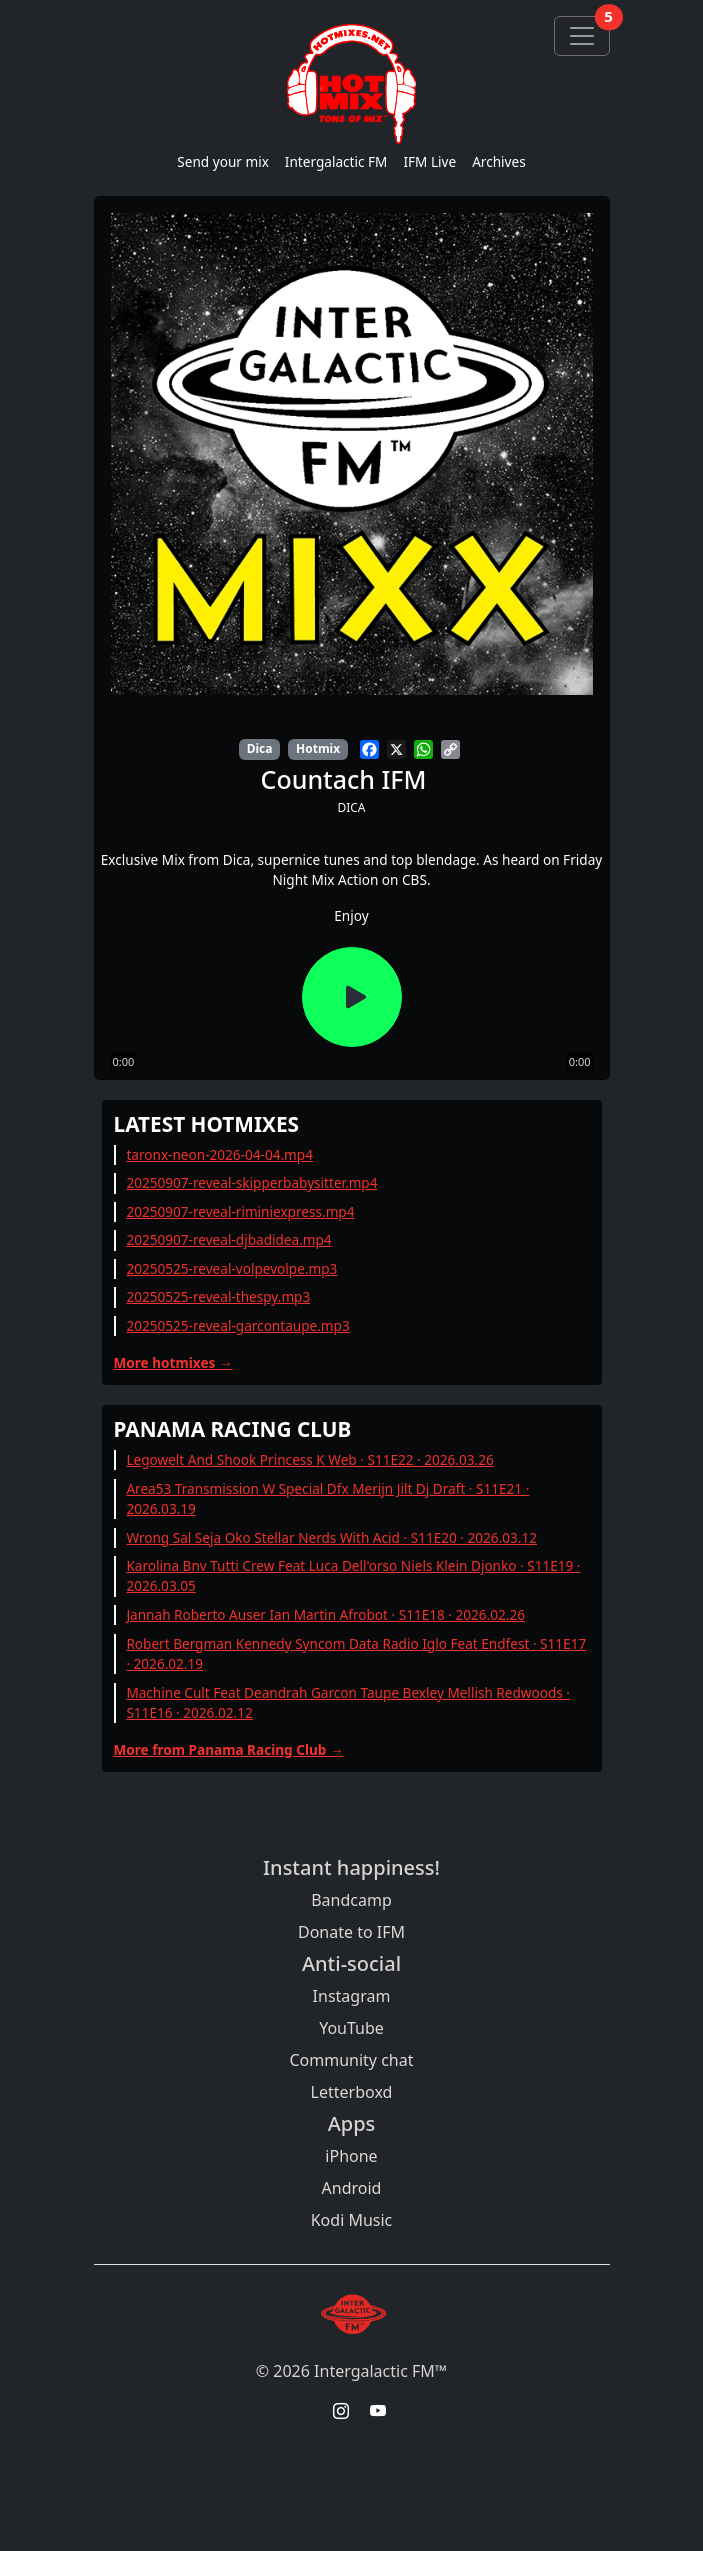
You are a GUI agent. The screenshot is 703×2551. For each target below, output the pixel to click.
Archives (499, 161)
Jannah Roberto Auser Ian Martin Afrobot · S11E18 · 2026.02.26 (325, 1614)
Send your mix (223, 161)
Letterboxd (352, 2092)
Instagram (352, 1996)
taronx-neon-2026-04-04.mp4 (219, 1154)
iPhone (351, 2156)
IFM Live (429, 161)
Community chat (351, 2060)
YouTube (351, 2028)
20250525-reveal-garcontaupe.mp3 (237, 1325)
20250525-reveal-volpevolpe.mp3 (231, 1268)
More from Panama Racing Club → (229, 1749)
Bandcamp (351, 1900)
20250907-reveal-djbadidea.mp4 (228, 1239)
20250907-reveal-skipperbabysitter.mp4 (251, 1182)
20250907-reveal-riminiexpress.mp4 (240, 1211)
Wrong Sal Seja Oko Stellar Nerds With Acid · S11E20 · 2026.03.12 (331, 1537)
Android (352, 2188)
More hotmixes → (173, 1362)
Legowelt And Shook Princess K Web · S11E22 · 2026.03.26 (309, 1459)
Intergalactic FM (336, 161)
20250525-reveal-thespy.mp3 (218, 1296)
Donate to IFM (351, 1932)
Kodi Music (352, 2220)
